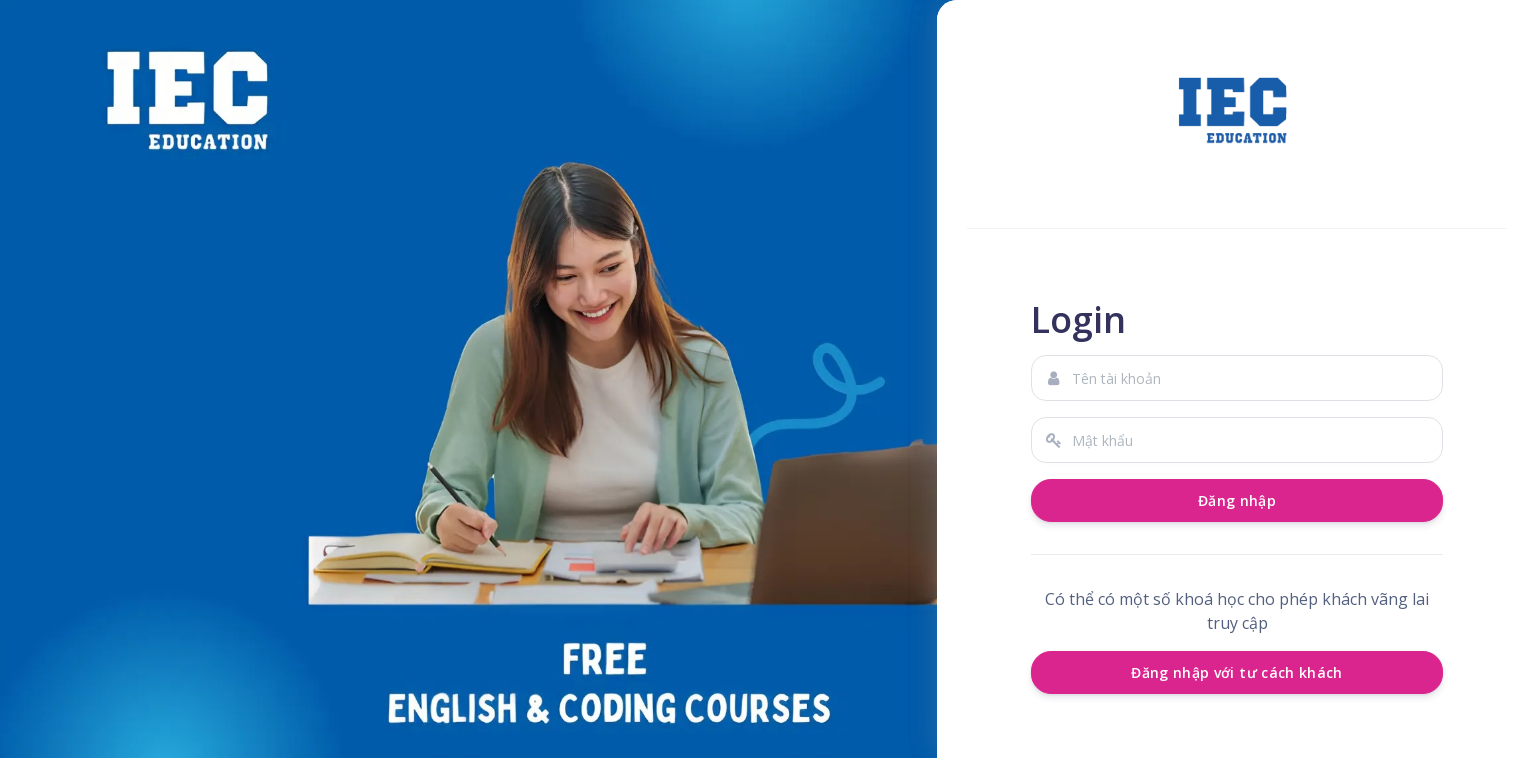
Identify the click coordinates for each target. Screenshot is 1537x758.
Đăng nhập (1237, 500)
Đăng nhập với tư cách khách (1236, 672)
